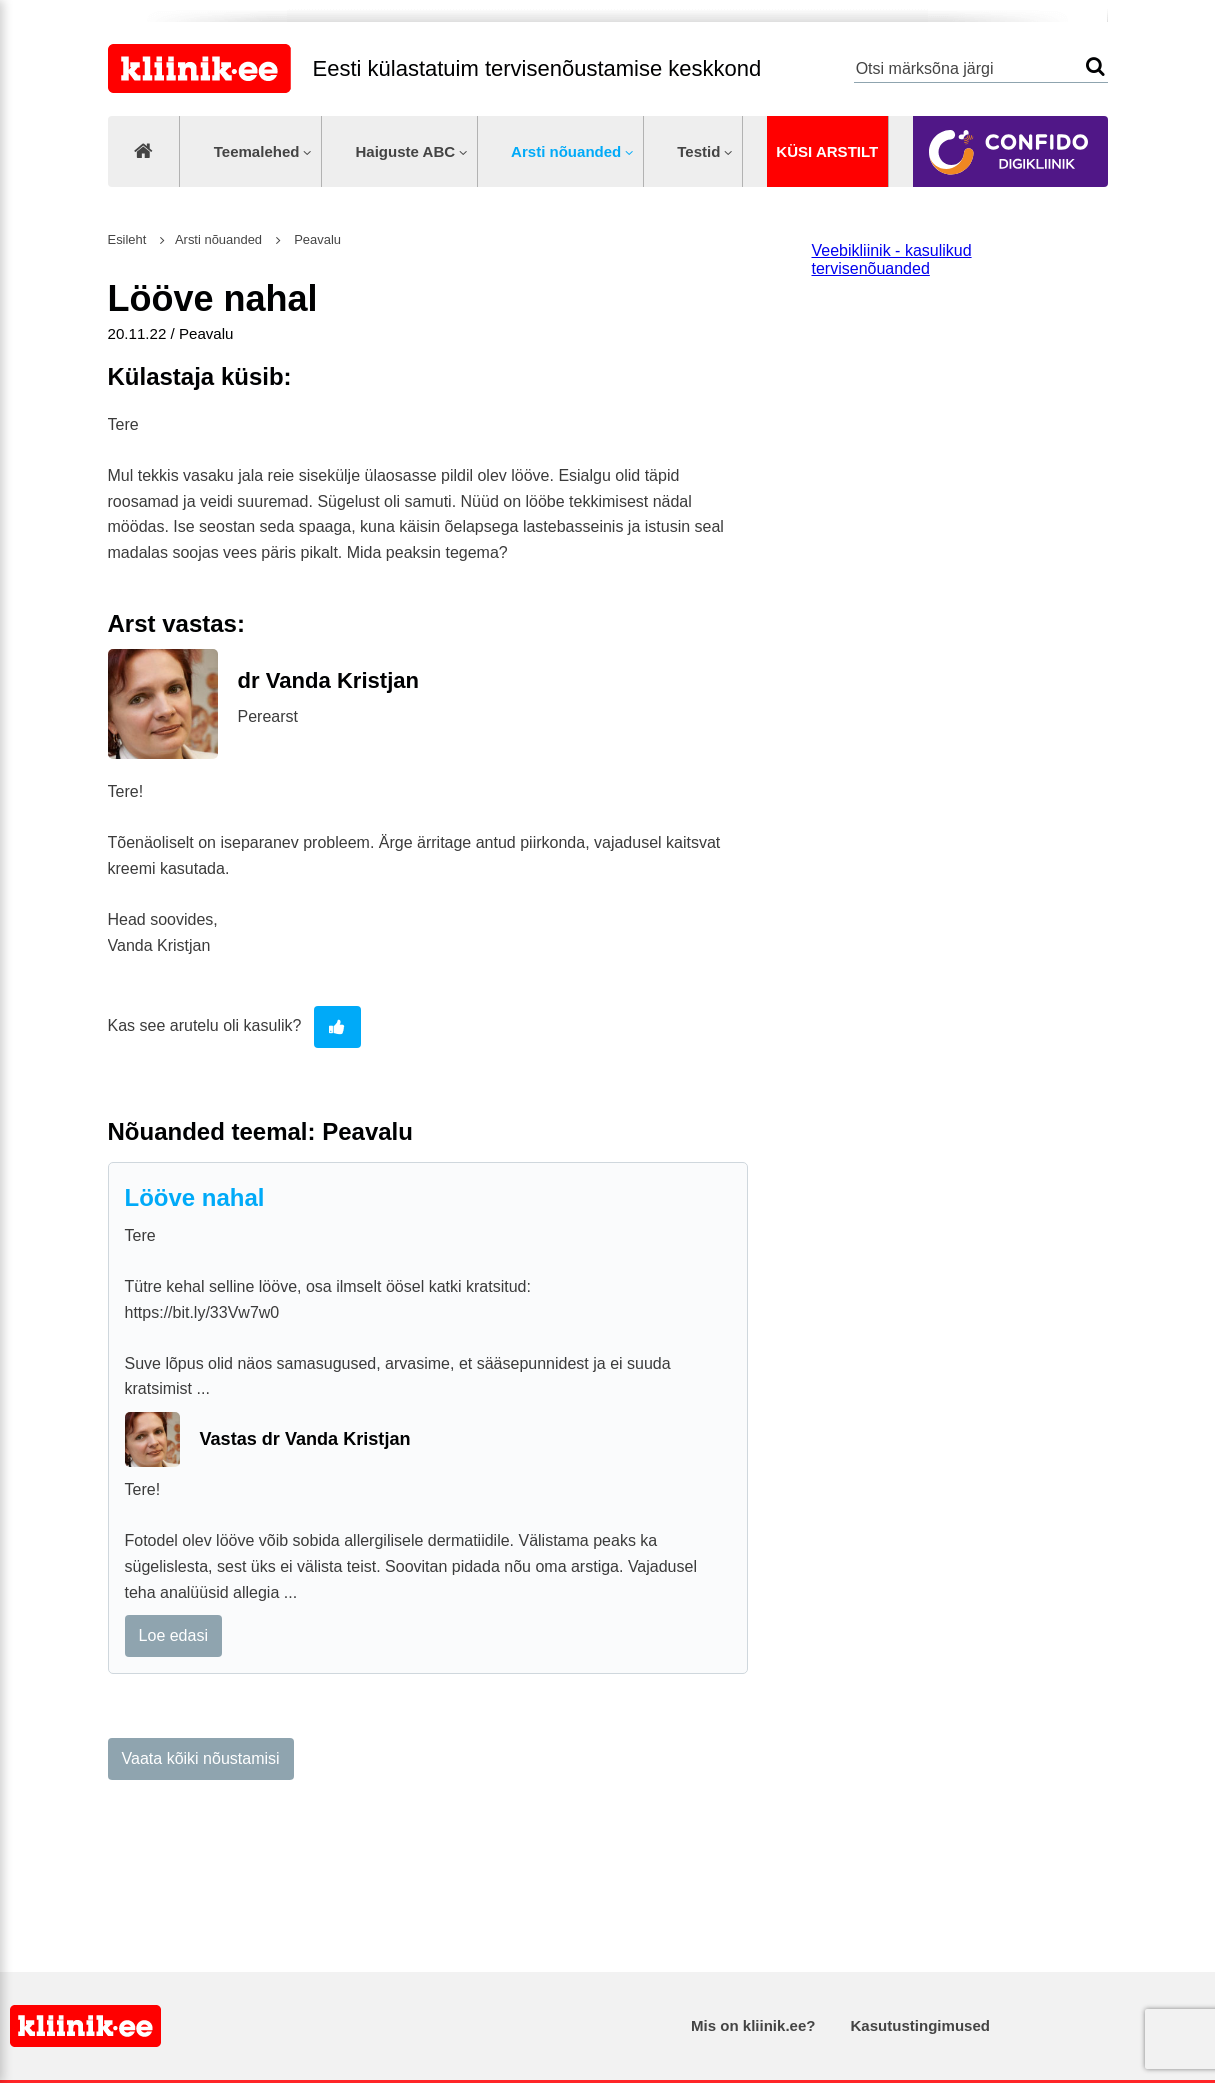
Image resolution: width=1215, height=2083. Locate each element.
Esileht (127, 239)
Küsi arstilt (827, 151)
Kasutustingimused (920, 2025)
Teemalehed (257, 151)
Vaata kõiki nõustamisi (201, 1758)
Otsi (1095, 66)
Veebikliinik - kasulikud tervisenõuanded (892, 259)
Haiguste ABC (405, 151)
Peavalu (316, 239)
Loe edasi (173, 1635)
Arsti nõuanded (566, 151)
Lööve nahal (195, 1197)
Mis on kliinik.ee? (753, 2025)
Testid (698, 151)
